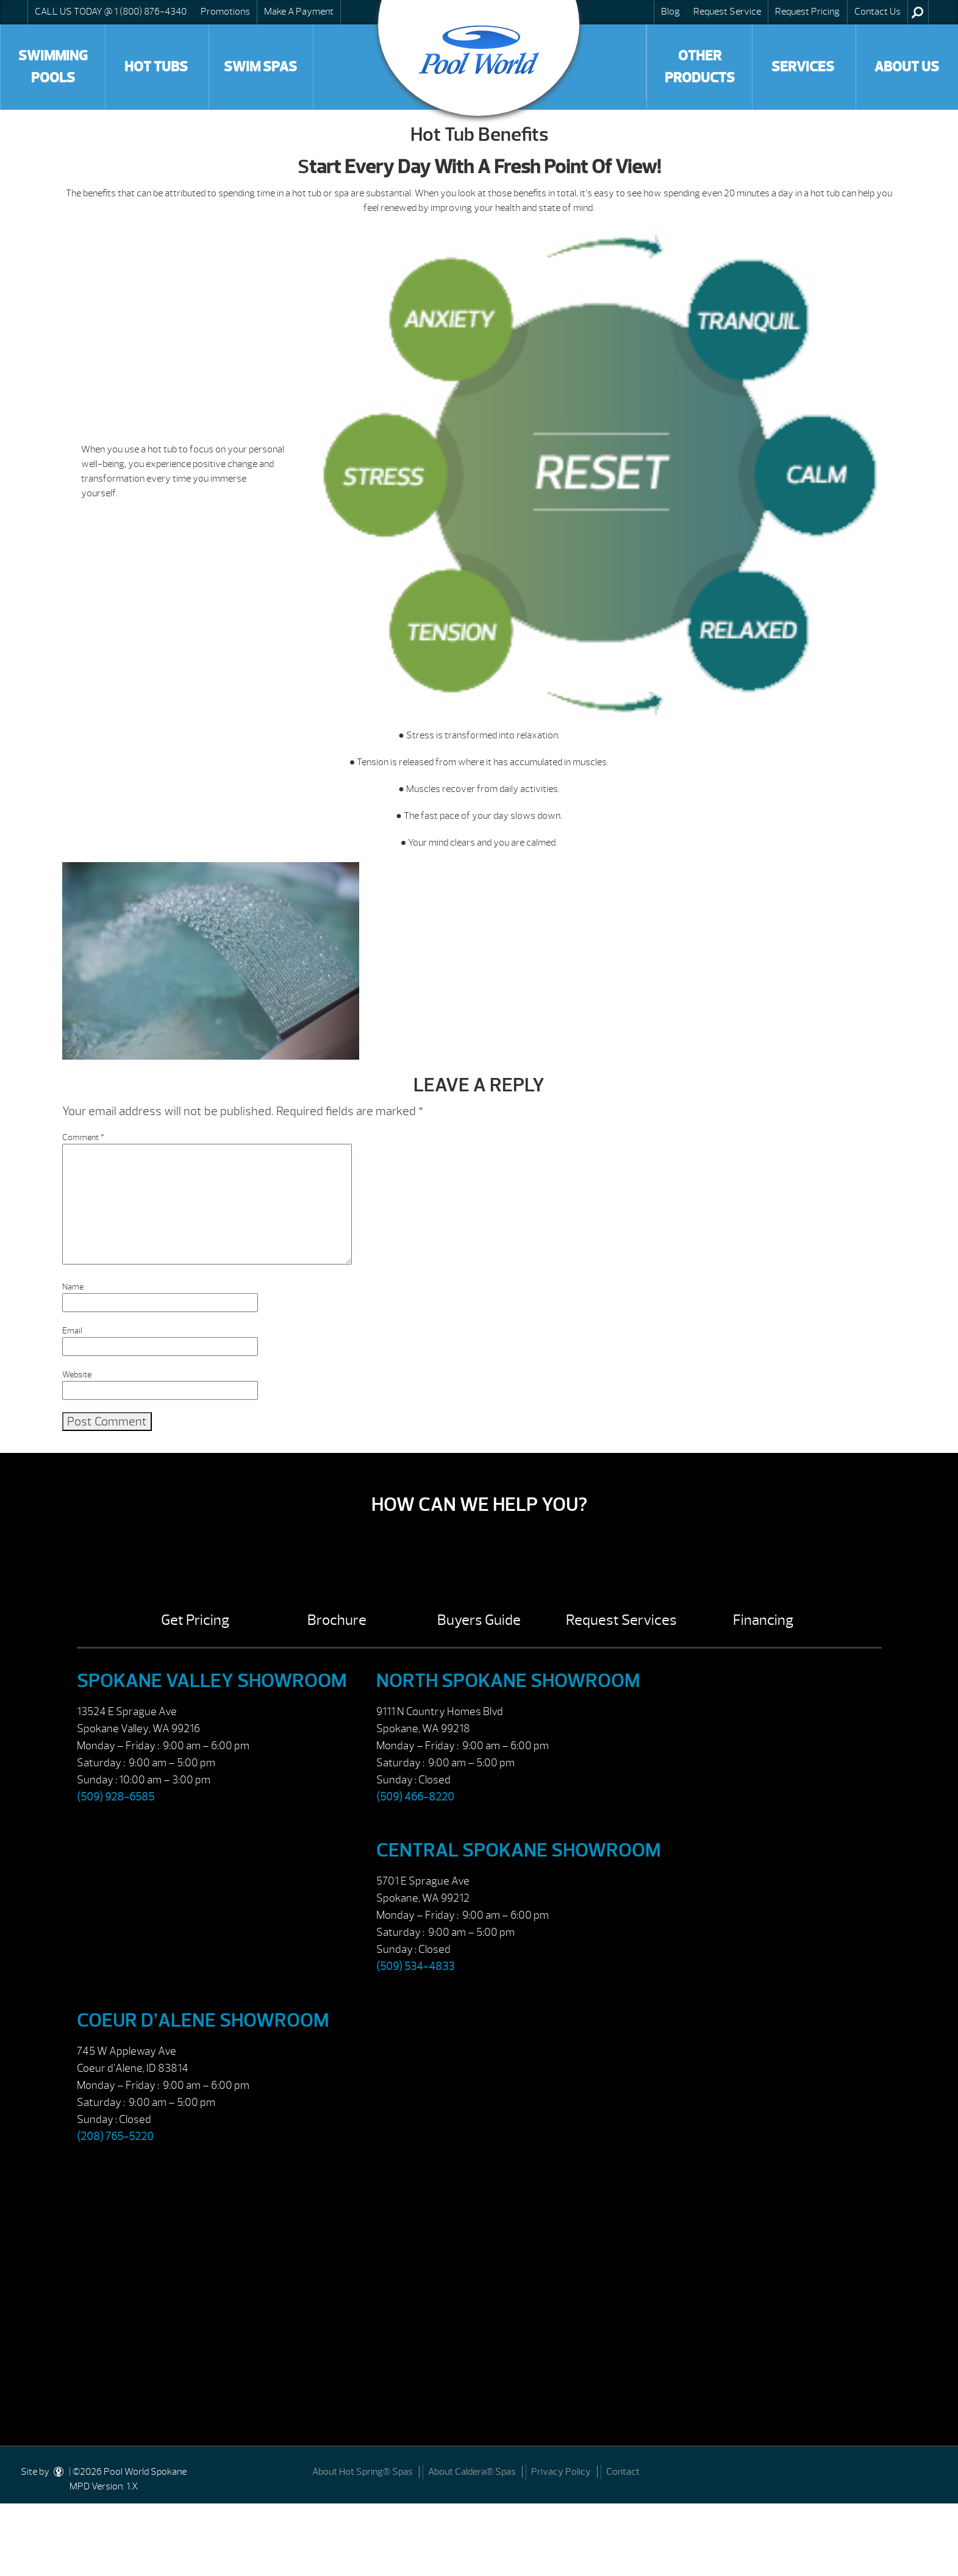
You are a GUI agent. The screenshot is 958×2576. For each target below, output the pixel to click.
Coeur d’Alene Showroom (203, 2020)
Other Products (700, 67)
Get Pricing (195, 1620)
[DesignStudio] (59, 2472)
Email (72, 1330)
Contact (623, 2472)
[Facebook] (934, 2470)
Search (917, 12)
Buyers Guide (479, 1620)
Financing (763, 1620)
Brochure (336, 1620)
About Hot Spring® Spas (362, 2472)
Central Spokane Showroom (518, 1850)
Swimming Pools (53, 67)
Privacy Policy (561, 2472)
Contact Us (877, 11)
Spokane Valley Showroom (212, 1680)
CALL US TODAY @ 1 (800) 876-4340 (111, 11)
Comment (83, 1137)
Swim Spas (260, 67)
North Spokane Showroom (508, 1680)
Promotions (225, 11)
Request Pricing (807, 11)
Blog (670, 11)
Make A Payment (299, 11)
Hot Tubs (156, 67)
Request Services (621, 1620)
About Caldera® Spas (472, 2472)
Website (76, 1374)
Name (73, 1287)
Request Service (727, 11)
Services (802, 67)
